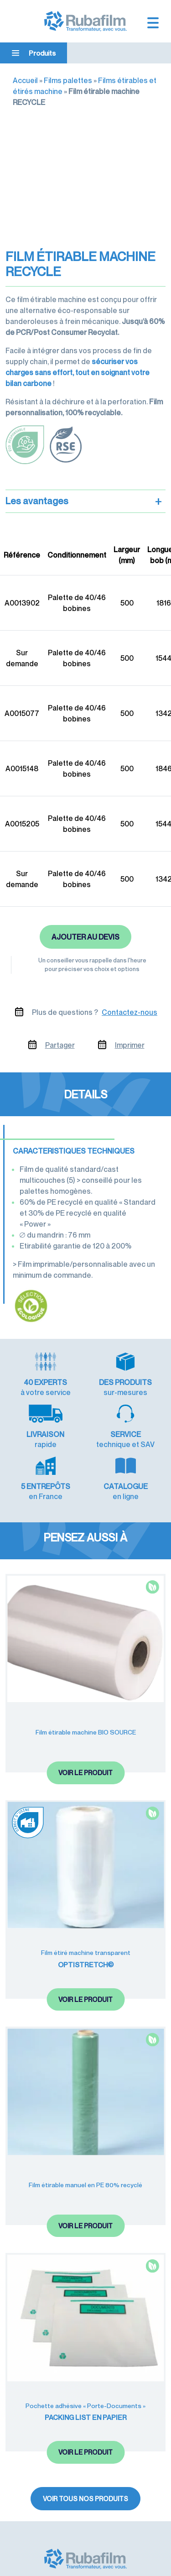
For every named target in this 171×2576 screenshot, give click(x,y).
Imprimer (130, 1045)
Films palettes (68, 80)
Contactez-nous (129, 1012)
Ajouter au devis (85, 936)
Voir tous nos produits (85, 2499)
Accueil (25, 80)
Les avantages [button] (83, 501)
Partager (60, 1045)
